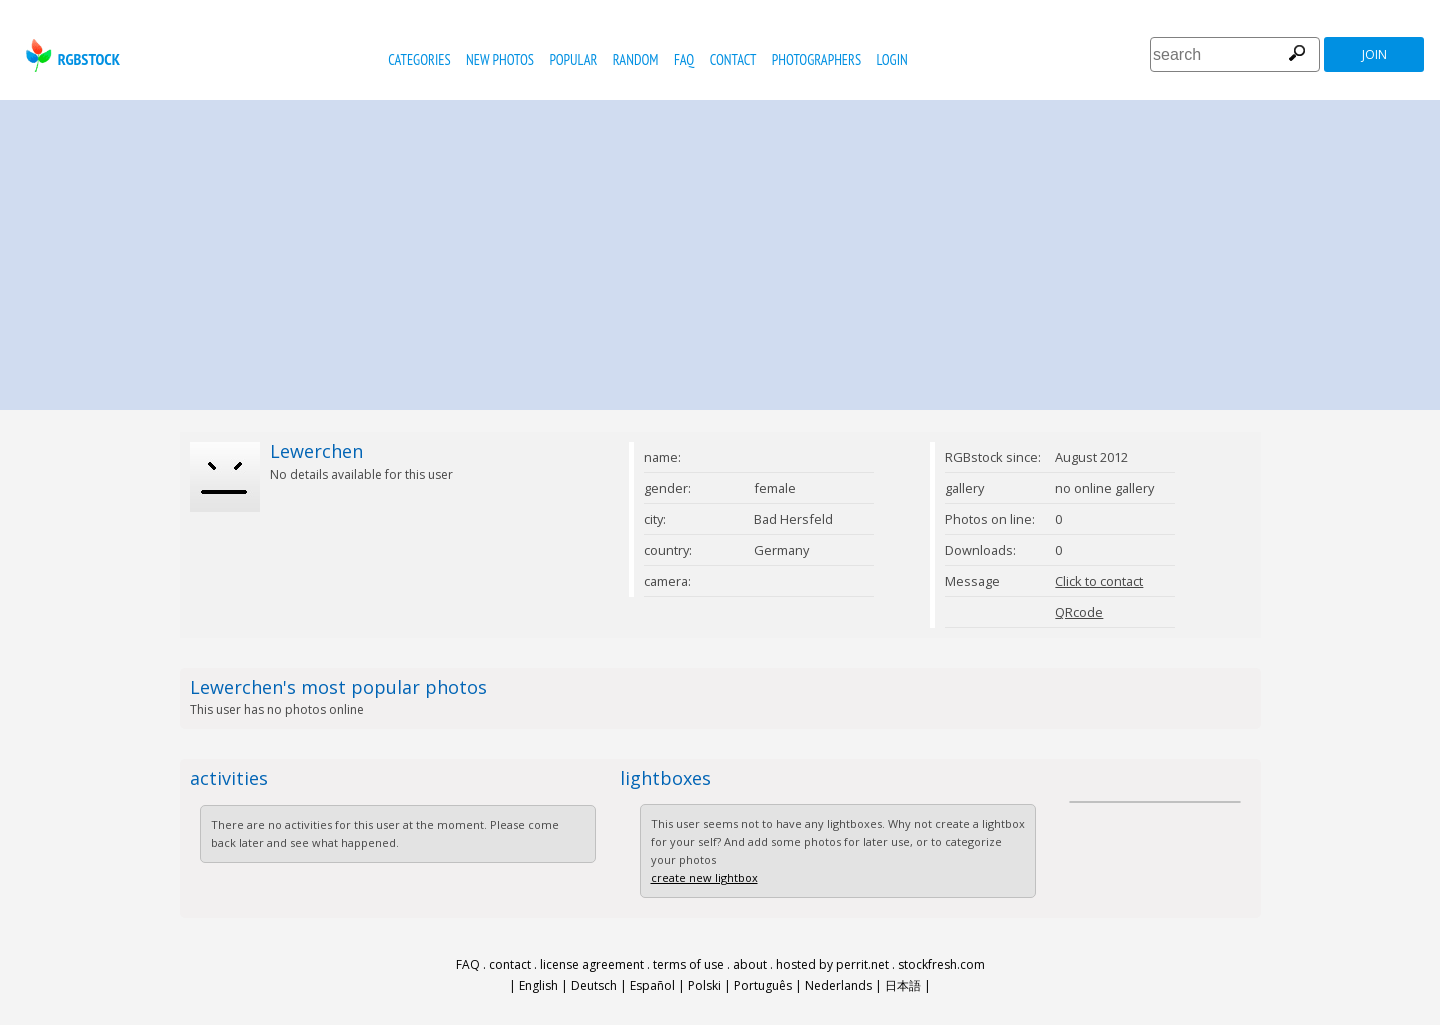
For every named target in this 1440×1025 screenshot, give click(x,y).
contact (733, 59)
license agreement (592, 964)
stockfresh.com (941, 964)
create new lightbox (704, 877)
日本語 (903, 985)
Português (763, 985)
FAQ (684, 59)
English (538, 985)
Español (652, 985)
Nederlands (838, 985)
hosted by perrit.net (832, 964)
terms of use (688, 964)
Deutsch (594, 985)
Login (892, 59)
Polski (704, 985)
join (1374, 54)
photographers (816, 59)
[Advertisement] (720, 250)
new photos (500, 59)
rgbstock (70, 55)
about (750, 964)
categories (419, 59)
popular (573, 59)
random (636, 59)
